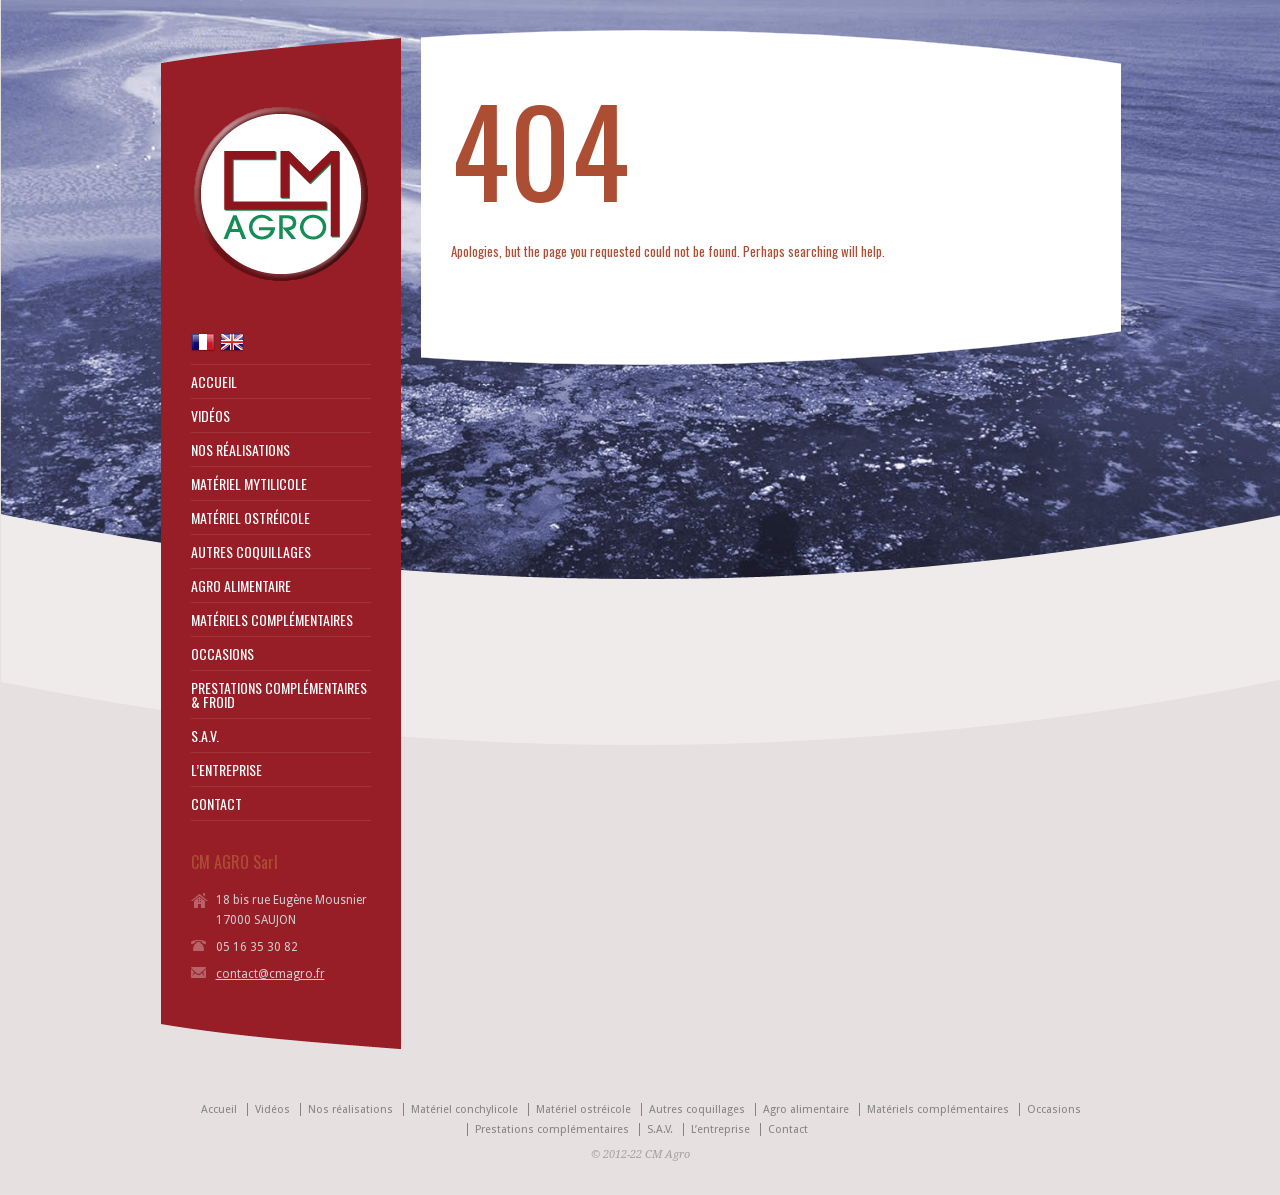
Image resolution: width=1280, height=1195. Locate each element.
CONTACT (216, 804)
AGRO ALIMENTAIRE (241, 586)
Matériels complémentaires (938, 1109)
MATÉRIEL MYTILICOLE (249, 484)
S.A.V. (205, 736)
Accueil (219, 1109)
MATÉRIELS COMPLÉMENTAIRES (272, 620)
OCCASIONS (222, 654)
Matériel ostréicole (583, 1109)
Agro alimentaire (806, 1109)
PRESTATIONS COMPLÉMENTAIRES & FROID (279, 695)
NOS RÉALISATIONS (240, 450)
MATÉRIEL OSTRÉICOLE (250, 518)
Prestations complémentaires (552, 1129)
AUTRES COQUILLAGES (251, 552)
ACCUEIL (214, 382)
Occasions (1054, 1109)
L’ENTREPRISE (226, 770)
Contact (788, 1129)
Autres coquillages (697, 1109)
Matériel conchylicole (464, 1109)
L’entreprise (720, 1129)
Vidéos (272, 1109)
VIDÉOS (210, 416)
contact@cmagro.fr (270, 974)
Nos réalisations (350, 1109)
